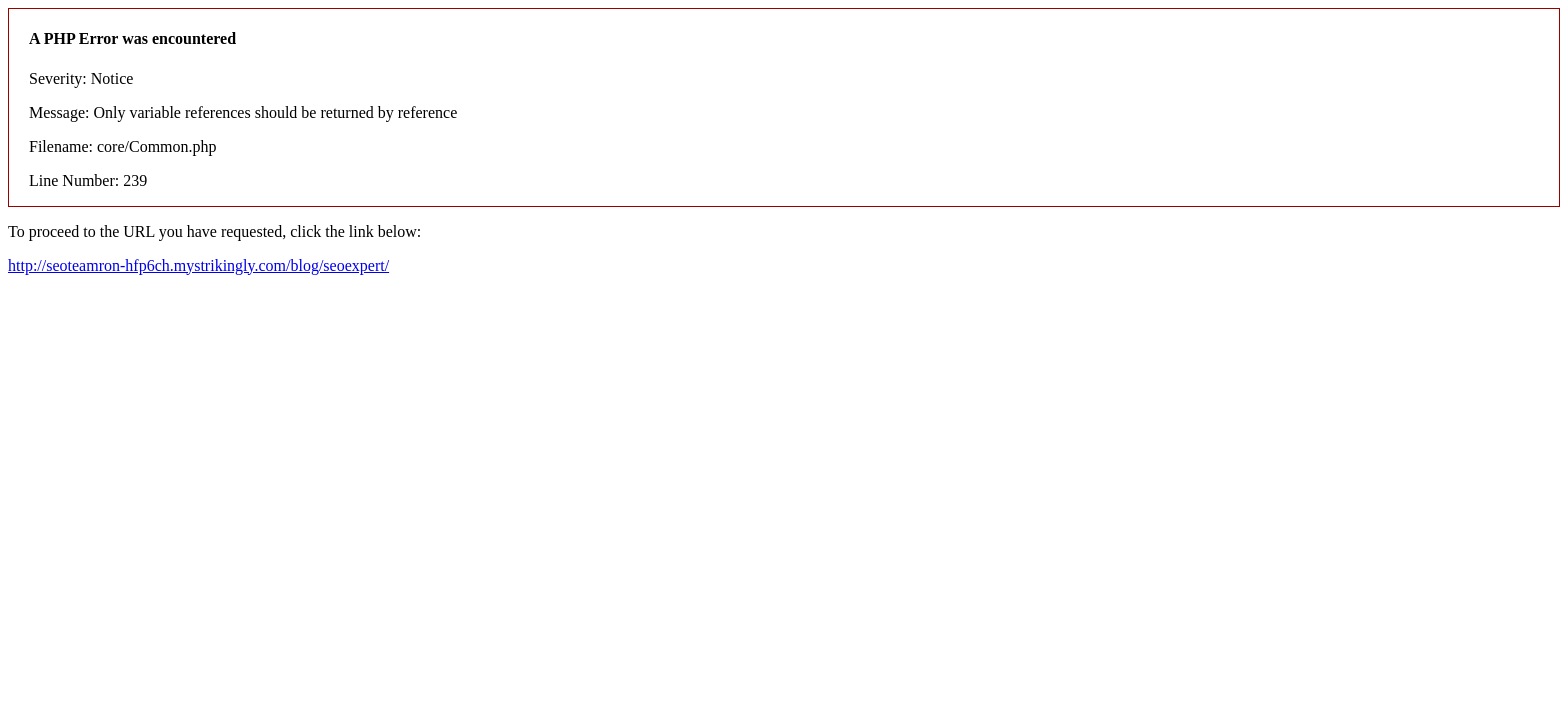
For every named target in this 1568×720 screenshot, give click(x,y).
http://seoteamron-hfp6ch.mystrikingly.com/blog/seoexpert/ (198, 265)
